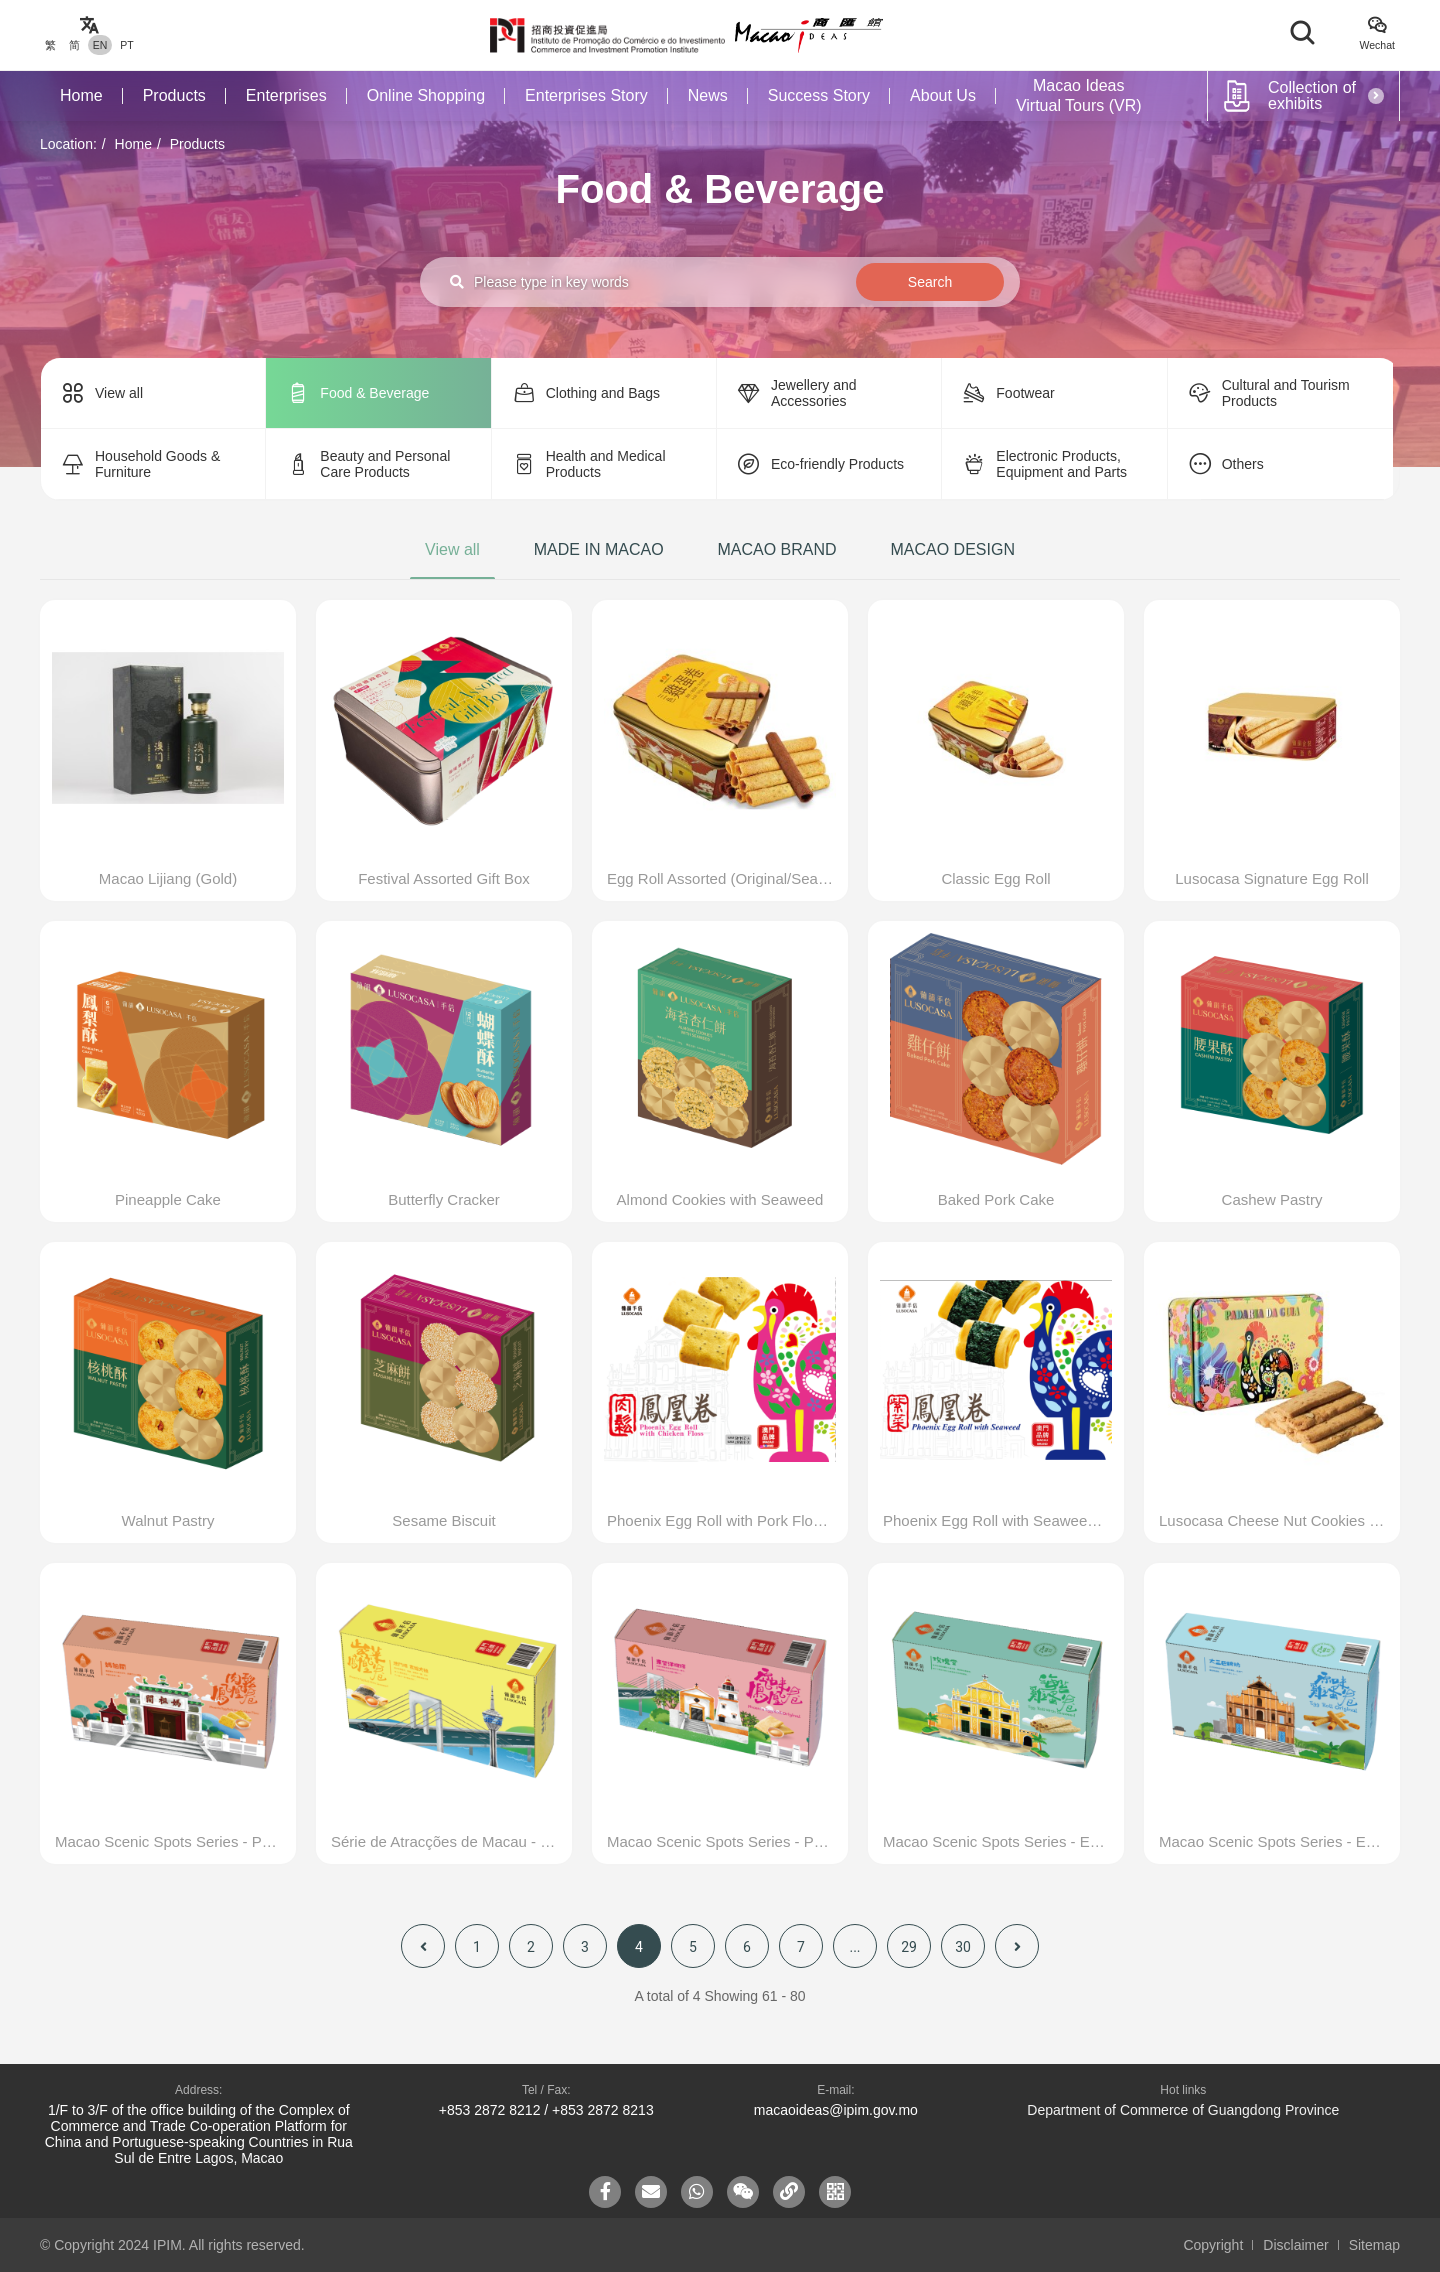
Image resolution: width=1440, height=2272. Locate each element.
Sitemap (1374, 2245)
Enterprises (286, 95)
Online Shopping (426, 95)
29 (909, 1947)
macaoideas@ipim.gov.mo (836, 2110)
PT (126, 45)
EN (100, 45)
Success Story (819, 95)
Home (81, 95)
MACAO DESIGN (952, 549)
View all (452, 549)
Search (930, 282)
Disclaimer (1295, 2245)
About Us (943, 95)
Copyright (1213, 2245)
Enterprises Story (586, 95)
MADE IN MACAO (599, 549)
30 (963, 1947)
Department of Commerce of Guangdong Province (1183, 2110)
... (854, 1947)
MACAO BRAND (776, 549)
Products (174, 95)
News (708, 95)
